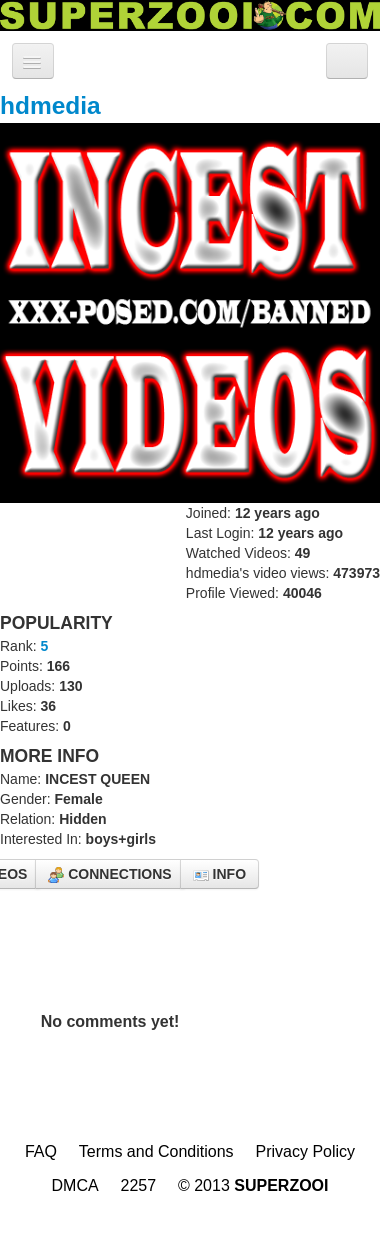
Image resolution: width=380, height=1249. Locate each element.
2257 (139, 1185)
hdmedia (50, 105)
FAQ (41, 1151)
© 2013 (253, 1185)
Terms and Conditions (156, 1151)
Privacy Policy (305, 1151)
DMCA (75, 1185)
